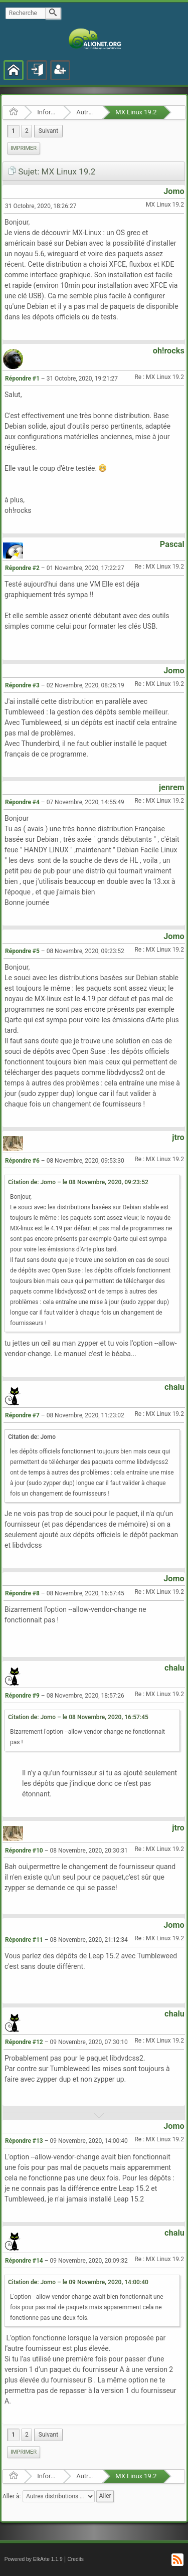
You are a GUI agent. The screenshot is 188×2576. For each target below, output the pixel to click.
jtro (178, 1137)
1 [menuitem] (13, 130)
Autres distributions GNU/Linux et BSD (86, 112)
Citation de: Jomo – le (78, 1182)
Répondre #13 (24, 2140)
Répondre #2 (22, 568)
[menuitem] (48, 131)
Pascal (172, 544)
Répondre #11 (24, 1939)
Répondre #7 (22, 1415)
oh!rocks (168, 350)
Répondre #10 (24, 1850)
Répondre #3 (22, 685)
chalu (174, 1387)
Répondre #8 (22, 1593)
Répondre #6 (22, 1160)
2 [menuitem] (27, 130)
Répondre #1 (22, 378)
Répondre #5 (22, 951)
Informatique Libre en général (47, 112)
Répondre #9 (22, 1695)
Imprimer (24, 148)
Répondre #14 (24, 2260)
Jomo (173, 191)
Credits (75, 2559)
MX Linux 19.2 (135, 112)
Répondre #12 (24, 2042)
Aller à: (12, 2496)
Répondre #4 (22, 802)
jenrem (171, 787)
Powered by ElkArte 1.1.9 (34, 2559)
